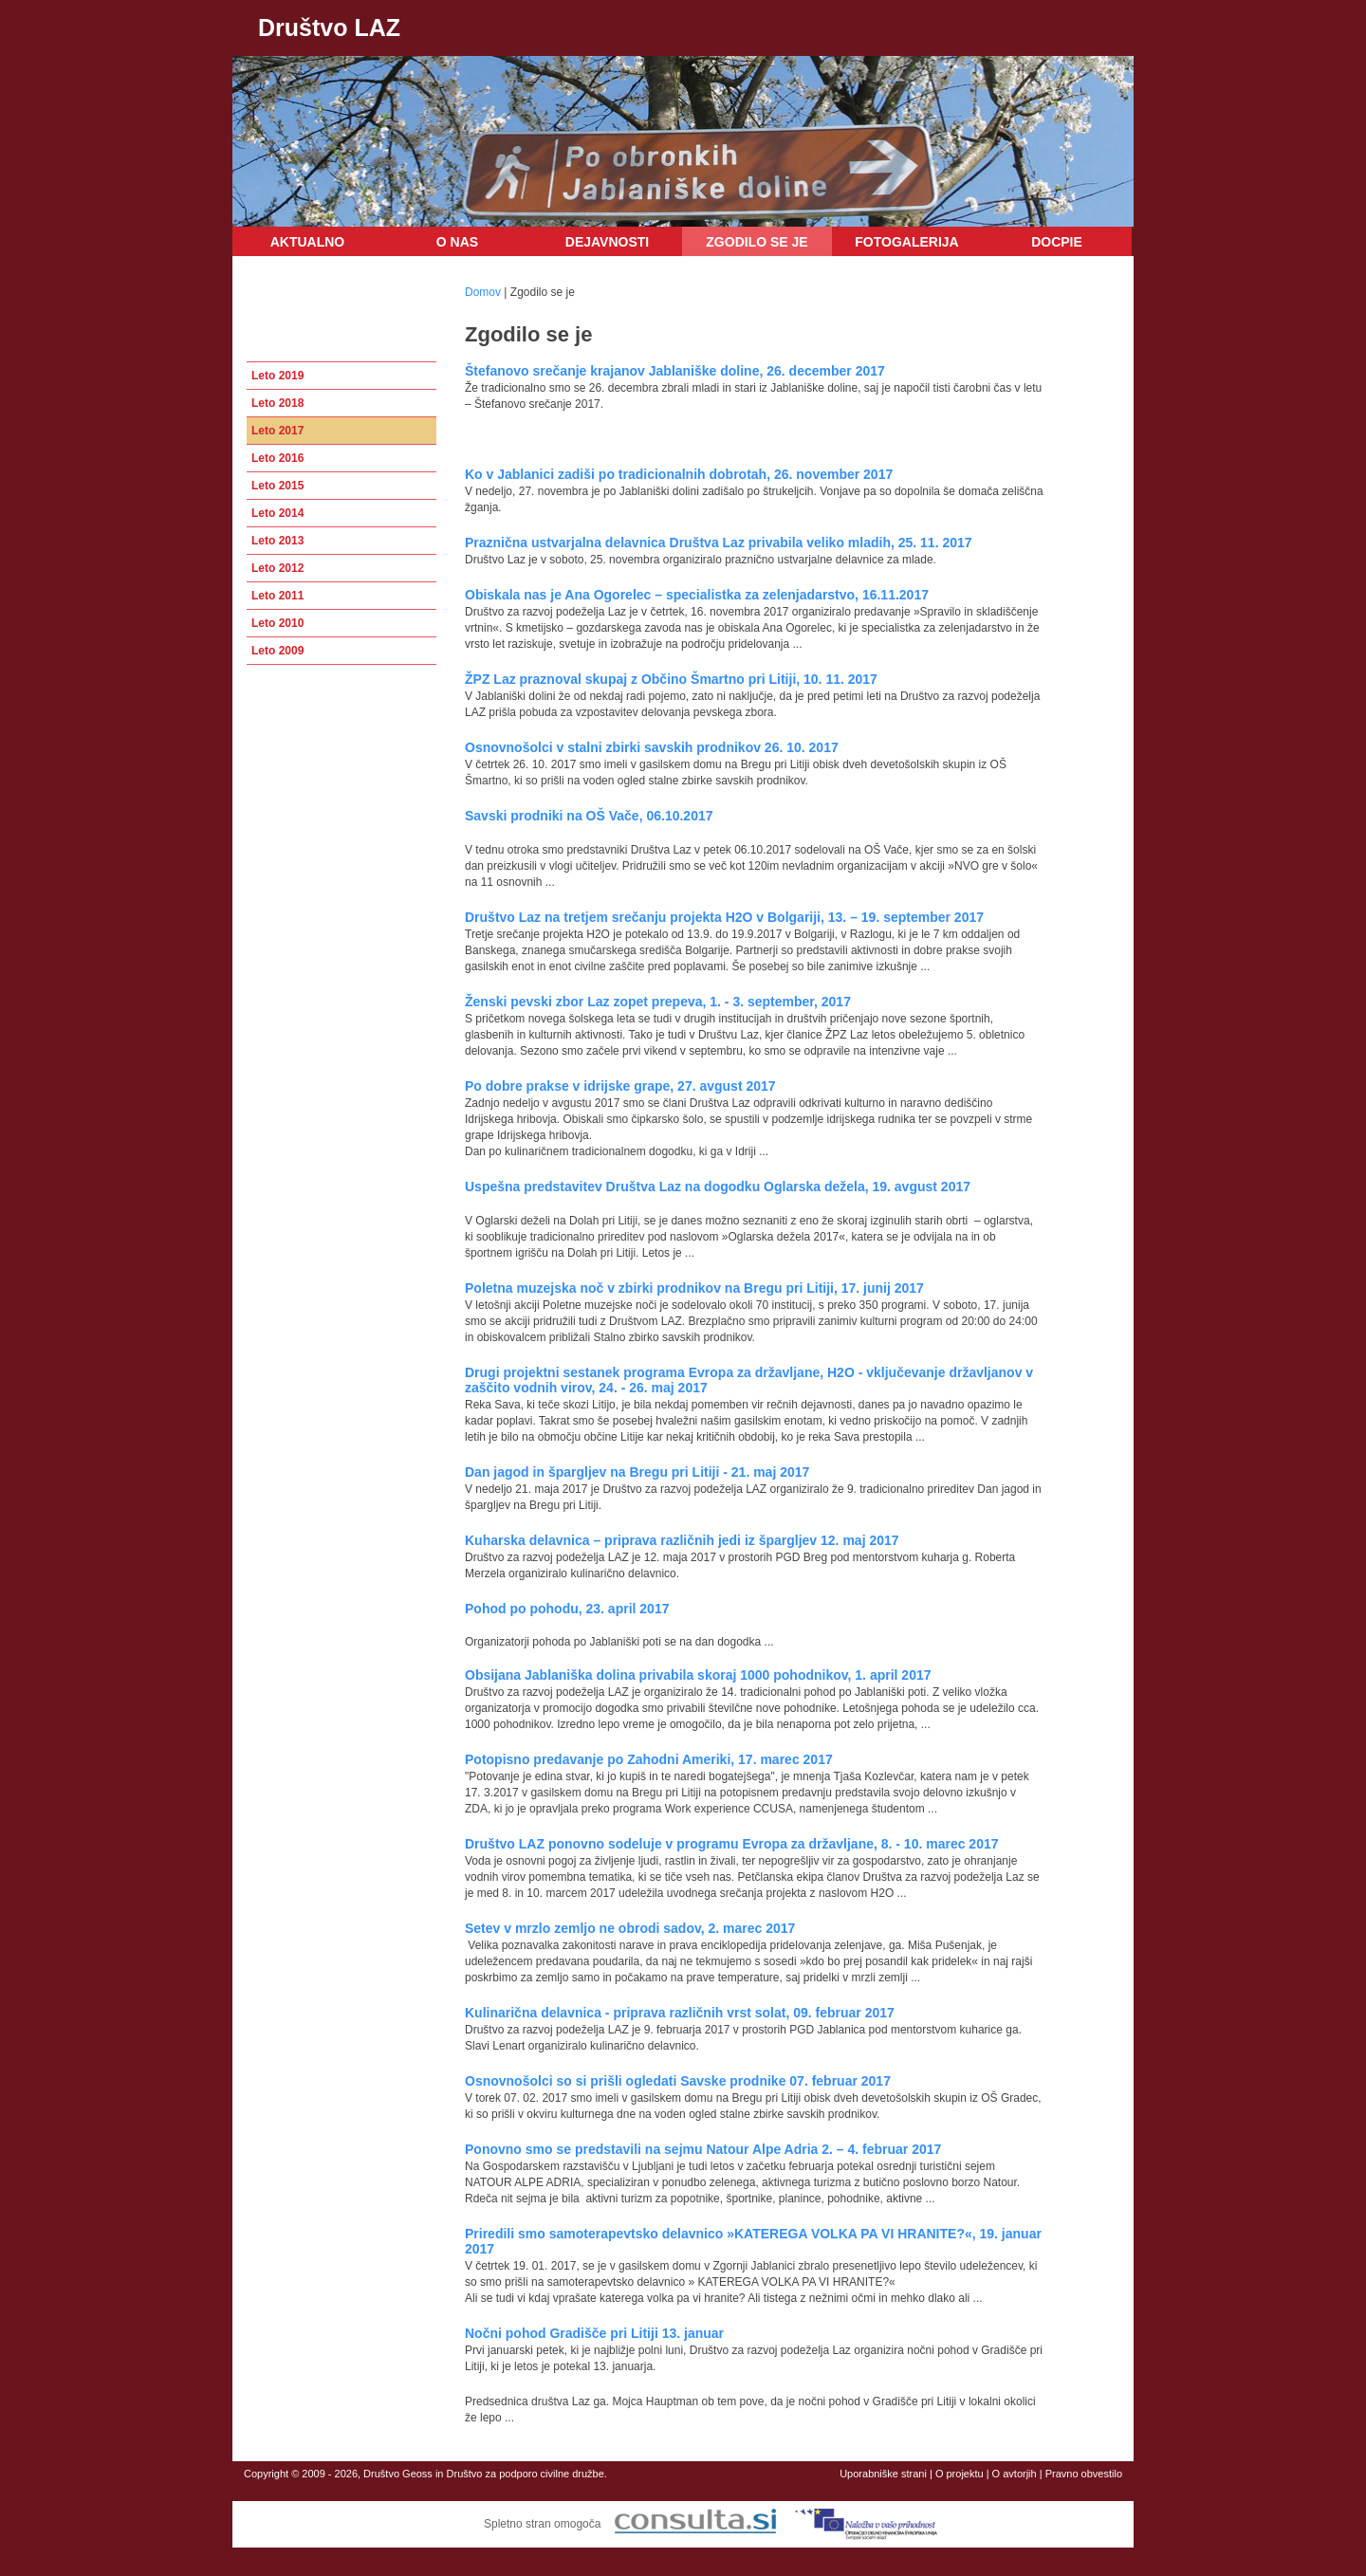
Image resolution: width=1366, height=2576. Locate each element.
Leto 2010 (277, 623)
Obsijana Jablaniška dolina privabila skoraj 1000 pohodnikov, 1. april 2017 (698, 1675)
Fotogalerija (906, 241)
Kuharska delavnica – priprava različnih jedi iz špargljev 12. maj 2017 (682, 1540)
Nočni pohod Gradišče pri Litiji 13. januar (594, 2333)
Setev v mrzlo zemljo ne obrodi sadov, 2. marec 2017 (630, 1928)
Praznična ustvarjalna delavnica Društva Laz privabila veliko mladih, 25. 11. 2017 (718, 542)
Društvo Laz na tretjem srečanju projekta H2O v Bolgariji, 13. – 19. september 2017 (724, 917)
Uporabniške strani (883, 2473)
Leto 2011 (277, 595)
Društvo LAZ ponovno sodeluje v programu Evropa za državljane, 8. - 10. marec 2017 (732, 1843)
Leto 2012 (277, 568)
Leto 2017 (277, 430)
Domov (483, 292)
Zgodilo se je (756, 241)
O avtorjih (1014, 2473)
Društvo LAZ (329, 27)
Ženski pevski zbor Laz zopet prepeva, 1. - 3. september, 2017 (658, 1001)
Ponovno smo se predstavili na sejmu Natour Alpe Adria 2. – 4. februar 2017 (703, 2149)
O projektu (959, 2473)
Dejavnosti (607, 241)
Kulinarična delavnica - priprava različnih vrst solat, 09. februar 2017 (680, 2012)
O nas (457, 241)
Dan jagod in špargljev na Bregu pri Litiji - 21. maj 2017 (637, 1472)
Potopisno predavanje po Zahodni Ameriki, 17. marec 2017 (649, 1759)
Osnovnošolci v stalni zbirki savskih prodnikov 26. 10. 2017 (652, 747)
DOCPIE (1056, 241)
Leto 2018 (277, 403)
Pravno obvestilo (1083, 2473)
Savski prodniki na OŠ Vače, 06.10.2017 (589, 815)
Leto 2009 (277, 650)
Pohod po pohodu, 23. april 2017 (567, 1608)
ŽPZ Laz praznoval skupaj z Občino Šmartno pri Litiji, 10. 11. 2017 (671, 679)
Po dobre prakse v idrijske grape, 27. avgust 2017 (620, 1086)
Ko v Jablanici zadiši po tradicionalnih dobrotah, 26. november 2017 (679, 474)
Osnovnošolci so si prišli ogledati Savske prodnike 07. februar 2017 (678, 2080)
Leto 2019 (277, 375)
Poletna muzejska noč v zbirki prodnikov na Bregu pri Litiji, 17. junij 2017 (694, 1288)
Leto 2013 (277, 540)
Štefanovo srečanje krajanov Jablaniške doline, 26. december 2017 (675, 370)
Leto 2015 (277, 485)
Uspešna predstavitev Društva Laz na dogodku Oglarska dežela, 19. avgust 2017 (717, 1186)
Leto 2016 (277, 458)
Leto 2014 (277, 513)
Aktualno (307, 241)
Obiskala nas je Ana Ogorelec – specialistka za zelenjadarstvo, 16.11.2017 (697, 594)
